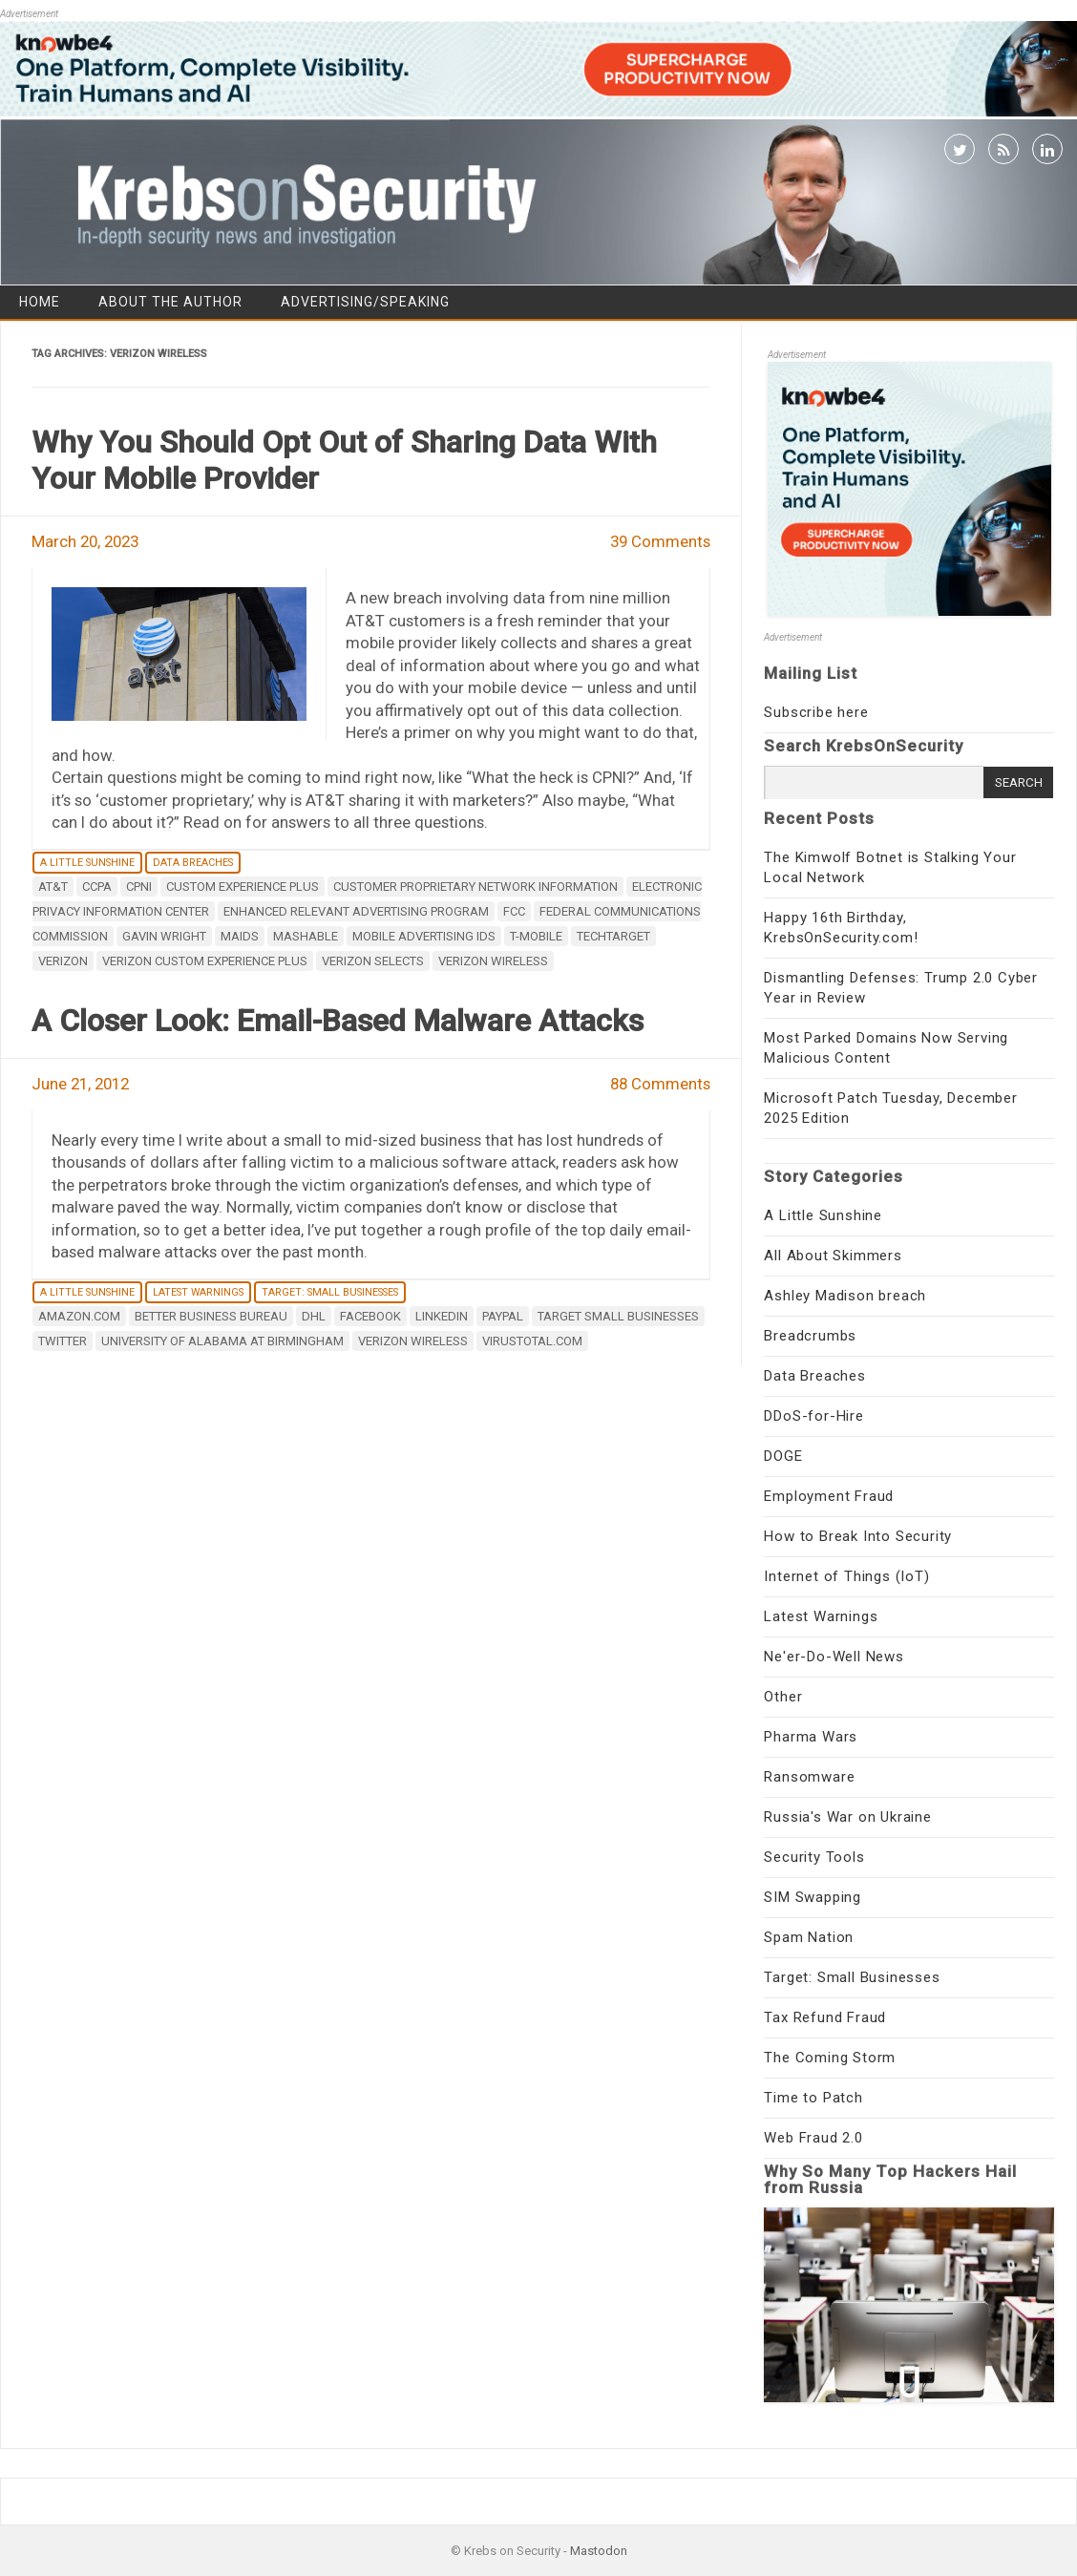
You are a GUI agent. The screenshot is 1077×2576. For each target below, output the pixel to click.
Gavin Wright (164, 936)
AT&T (53, 886)
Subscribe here (816, 712)
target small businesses (618, 1316)
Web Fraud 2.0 (813, 2137)
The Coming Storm (830, 2057)
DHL (314, 1316)
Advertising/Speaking (365, 301)
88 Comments (660, 1083)
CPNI (139, 886)
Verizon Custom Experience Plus (204, 961)
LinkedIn (441, 1316)
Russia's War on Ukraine (847, 1817)
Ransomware (809, 1776)
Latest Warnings (198, 1292)
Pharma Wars (810, 1736)
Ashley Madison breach (845, 1295)
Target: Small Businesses (330, 1292)
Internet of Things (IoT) (846, 1576)
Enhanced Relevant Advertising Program (356, 911)
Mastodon (598, 2551)
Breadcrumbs (810, 1335)
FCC (514, 911)
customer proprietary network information (475, 886)
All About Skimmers (832, 1255)
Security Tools (814, 1857)
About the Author (170, 301)
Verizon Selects (373, 961)
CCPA (97, 886)
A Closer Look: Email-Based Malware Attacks (338, 1021)
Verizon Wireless (493, 961)
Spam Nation (809, 1937)
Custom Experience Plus (242, 886)
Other (783, 1696)
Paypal (502, 1316)
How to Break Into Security (858, 1536)
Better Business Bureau (211, 1316)
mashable (305, 936)
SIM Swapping (812, 1897)
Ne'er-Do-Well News (833, 1656)
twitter (62, 1341)
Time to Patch (813, 2097)
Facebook (370, 1316)
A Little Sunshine (87, 862)
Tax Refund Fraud (825, 2017)
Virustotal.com (532, 1341)
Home (39, 301)
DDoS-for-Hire (813, 1416)
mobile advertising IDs (424, 936)
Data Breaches (193, 862)
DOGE (783, 1456)
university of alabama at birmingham (222, 1341)
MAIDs (240, 936)
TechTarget (613, 936)
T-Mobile (536, 936)
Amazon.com (79, 1316)
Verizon (63, 961)
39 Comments (660, 541)
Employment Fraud (829, 1496)
